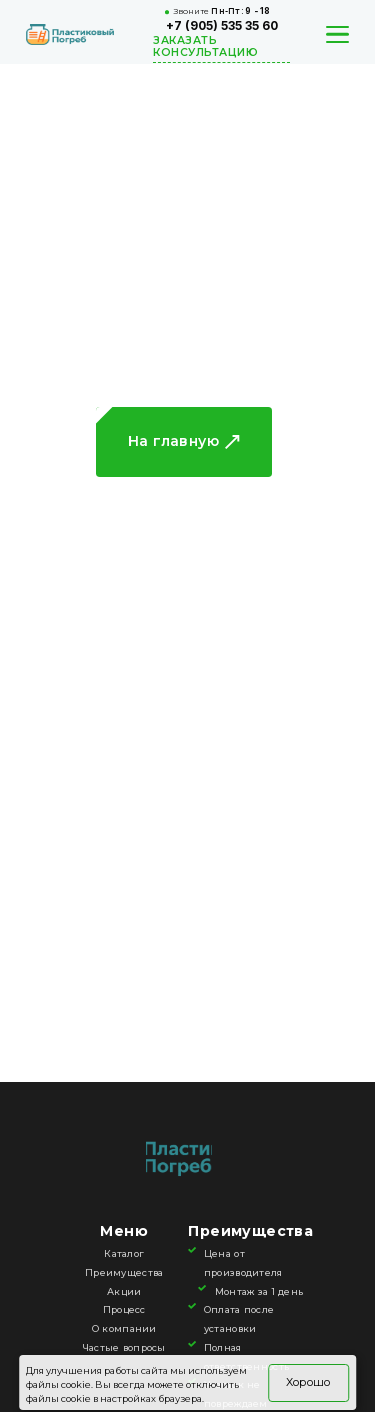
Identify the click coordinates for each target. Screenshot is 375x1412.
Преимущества (124, 1272)
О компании (124, 1328)
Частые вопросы (124, 1347)
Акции (124, 1291)
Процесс (124, 1309)
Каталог (124, 1253)
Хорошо (308, 1382)
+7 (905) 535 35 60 (222, 26)
